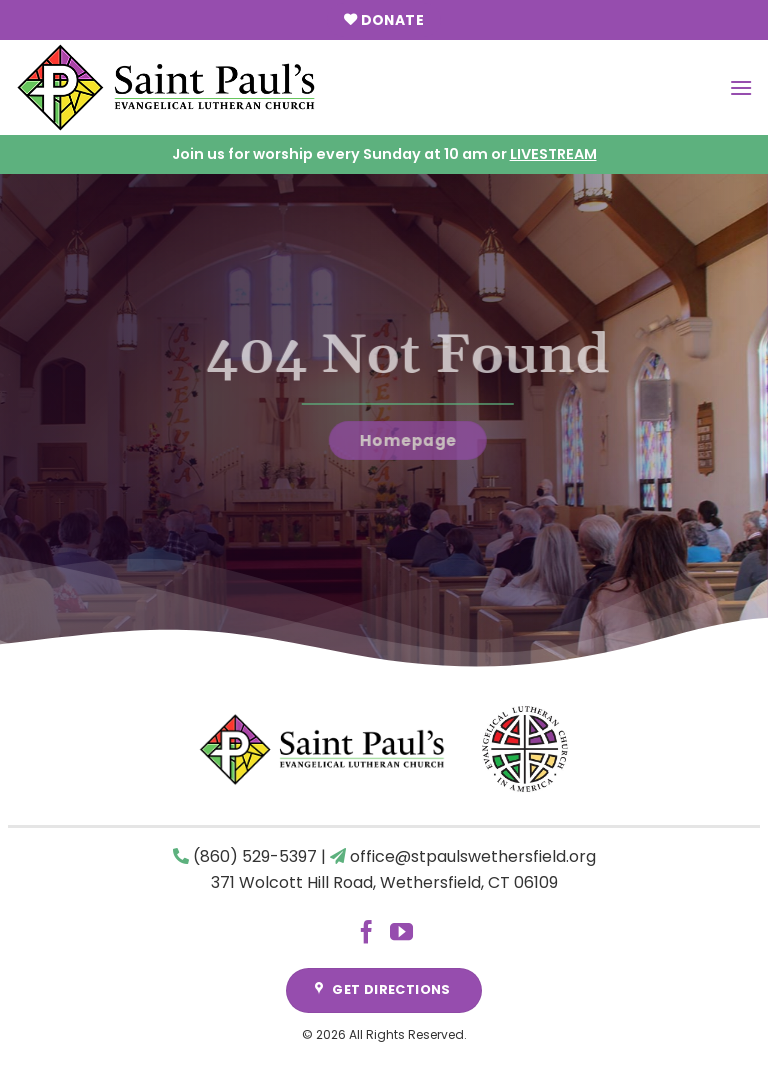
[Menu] (741, 87)
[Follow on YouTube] (401, 934)
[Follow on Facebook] (366, 934)
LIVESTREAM (553, 154)
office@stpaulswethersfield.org (473, 856)
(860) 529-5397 (255, 856)
